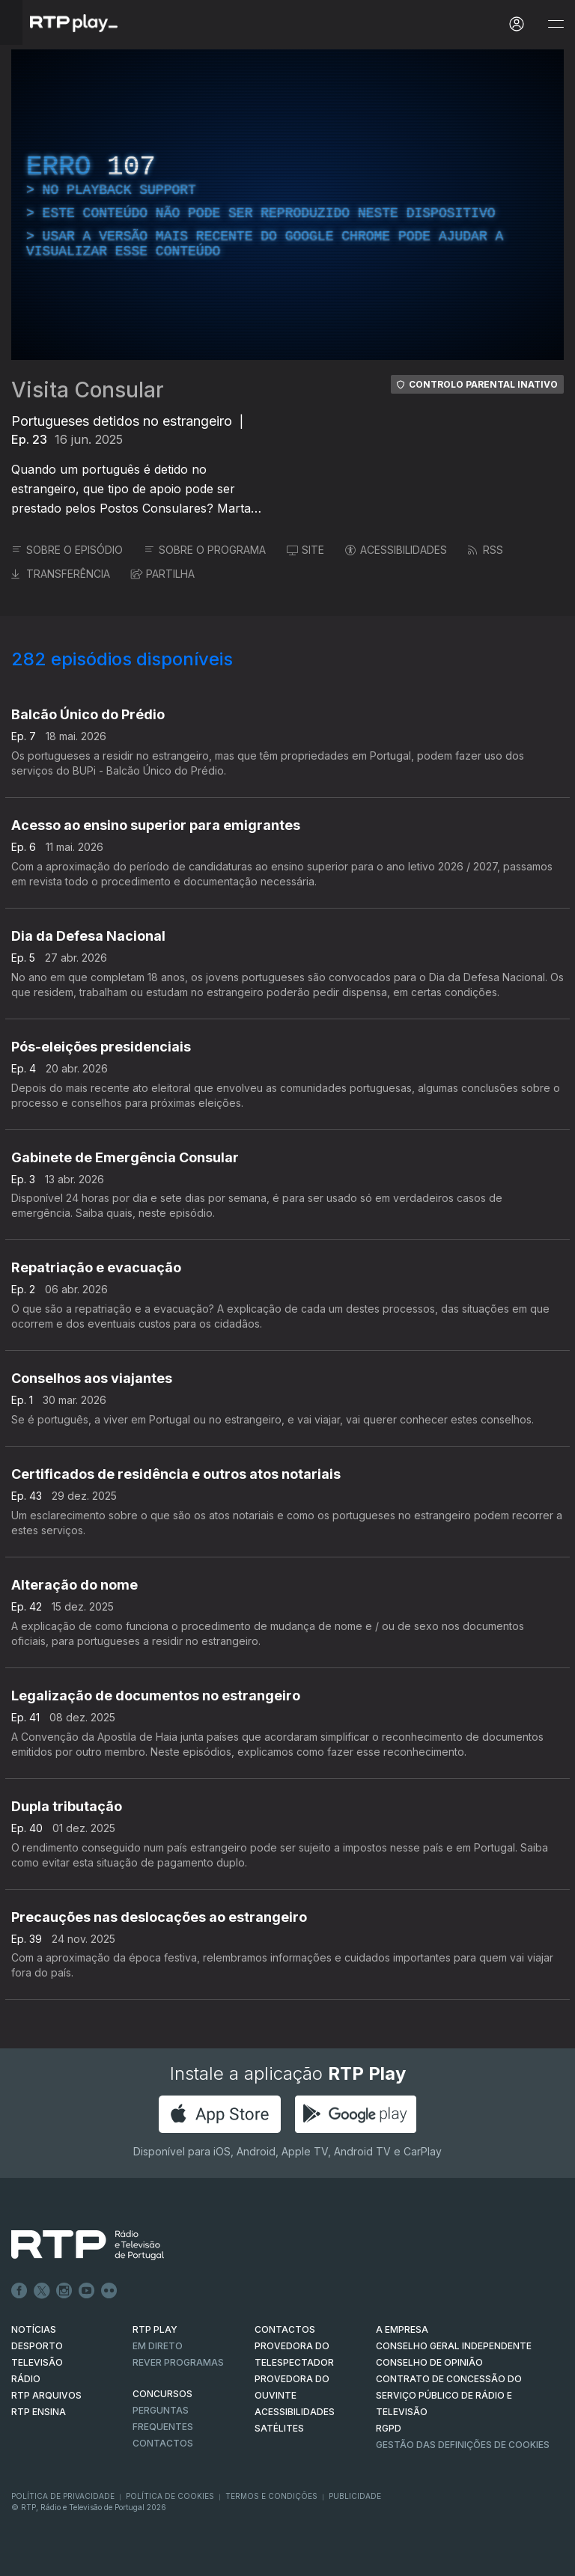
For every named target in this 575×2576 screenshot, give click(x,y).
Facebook (19, 2291)
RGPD (388, 2428)
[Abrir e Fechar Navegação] (555, 24)
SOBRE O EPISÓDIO (67, 549)
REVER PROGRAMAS (178, 2362)
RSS (485, 549)
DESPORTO (37, 2345)
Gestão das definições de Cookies (463, 2444)
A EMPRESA (402, 2329)
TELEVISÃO (37, 2362)
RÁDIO (25, 2378)
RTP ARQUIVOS (46, 2395)
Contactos (163, 2443)
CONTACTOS (285, 2329)
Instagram (64, 2291)
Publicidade (355, 2495)
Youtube (87, 2291)
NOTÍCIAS (33, 2329)
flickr (109, 2291)
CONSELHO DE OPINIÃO (429, 2362)
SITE (305, 549)
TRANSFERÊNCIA (60, 573)
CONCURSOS (162, 2393)
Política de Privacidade (63, 2495)
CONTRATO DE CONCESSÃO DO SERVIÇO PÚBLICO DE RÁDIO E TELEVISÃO (449, 2395)
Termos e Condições (271, 2495)
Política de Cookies (170, 2495)
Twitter (42, 2291)
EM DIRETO (158, 2345)
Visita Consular (87, 390)
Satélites (279, 2428)
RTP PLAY (155, 2329)
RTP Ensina (38, 2411)
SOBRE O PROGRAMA (205, 549)
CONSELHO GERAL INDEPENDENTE (454, 2345)
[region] (287, 204)
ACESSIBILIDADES (396, 549)
